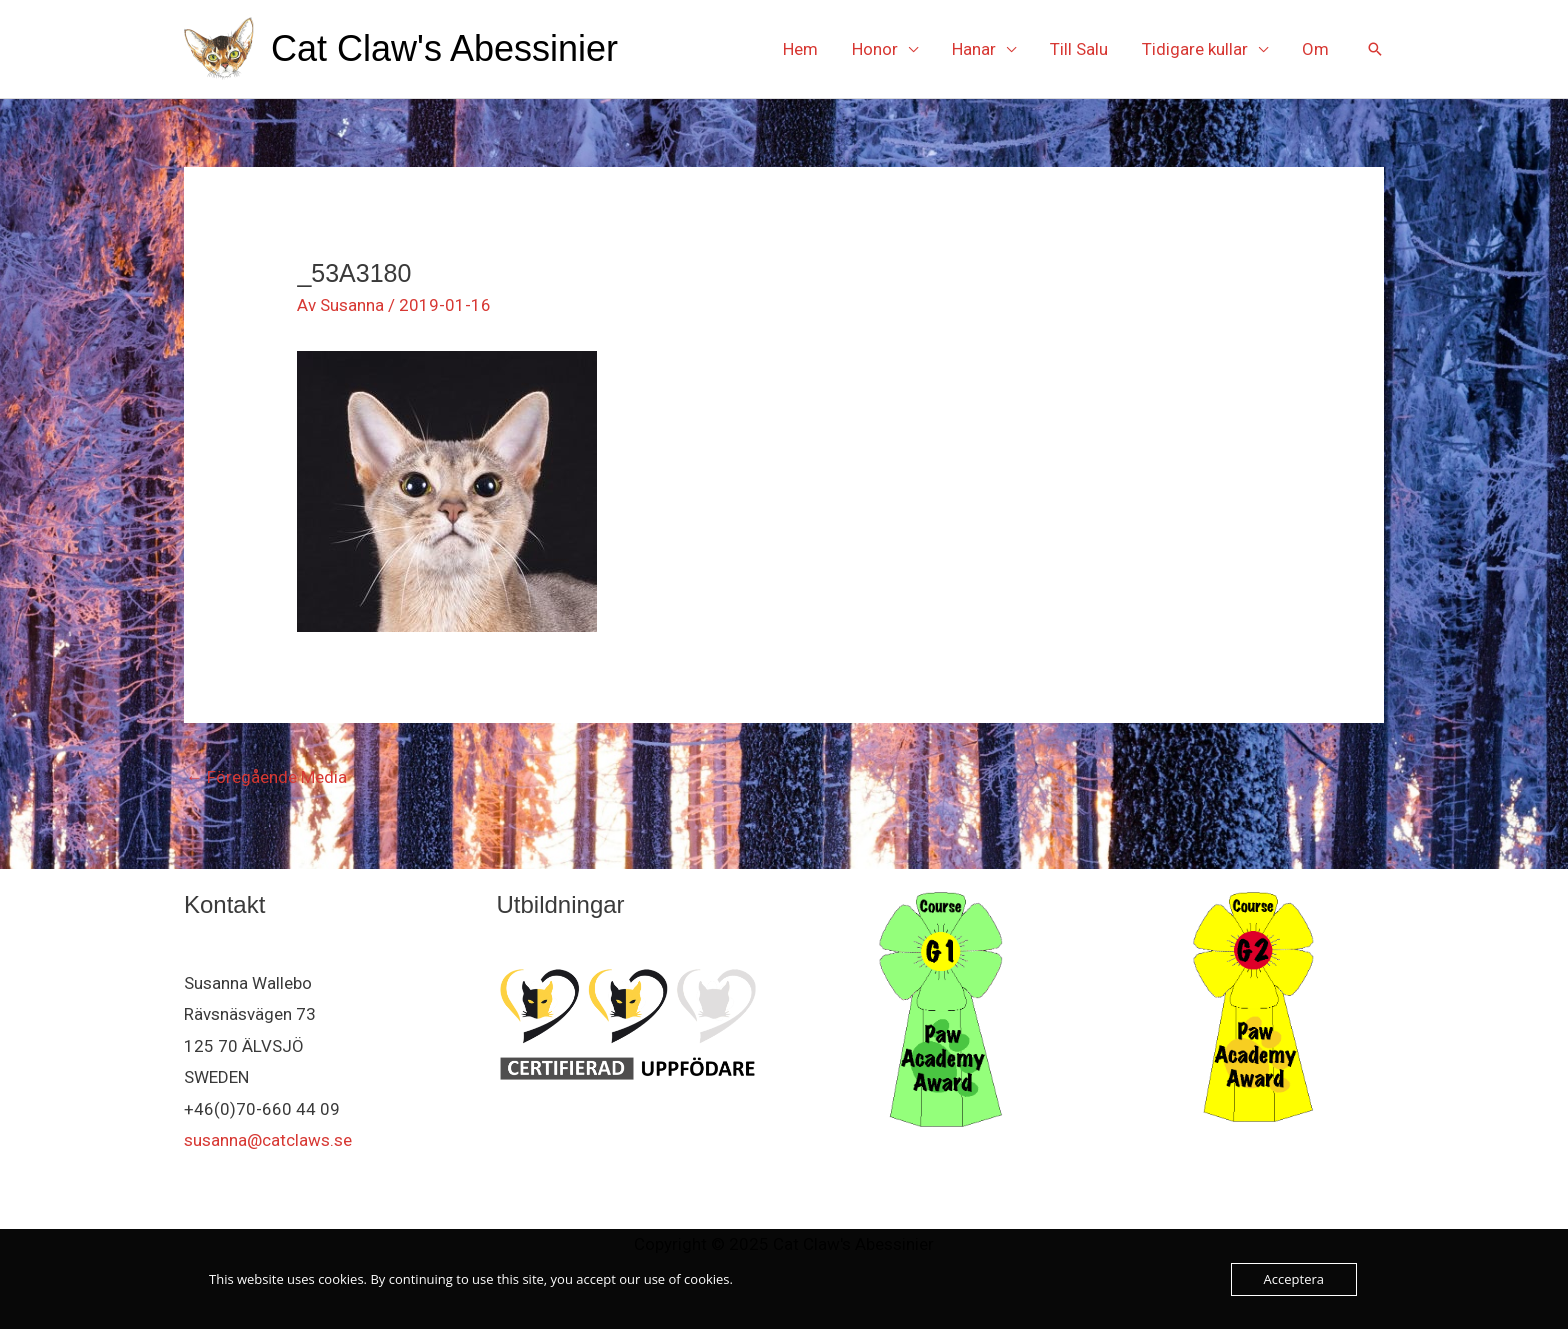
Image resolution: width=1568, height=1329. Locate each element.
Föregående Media (266, 777)
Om (1315, 49)
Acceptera (1294, 1279)
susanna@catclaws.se (268, 1140)
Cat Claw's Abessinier (444, 48)
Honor (875, 49)
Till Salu (1079, 49)
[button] (1375, 49)
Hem (800, 49)
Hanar (974, 49)
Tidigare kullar (1195, 49)
